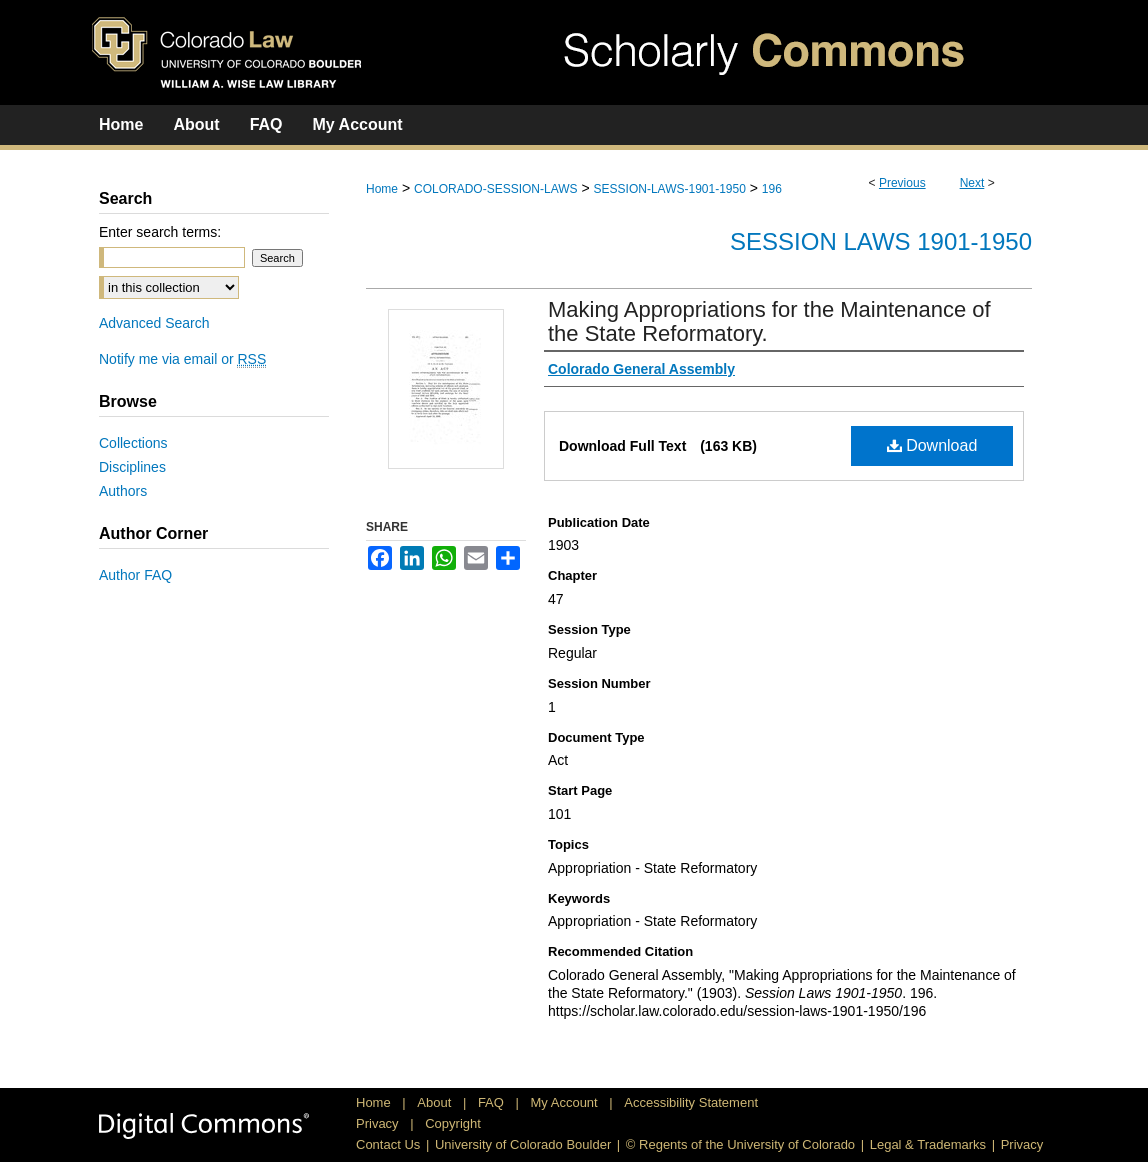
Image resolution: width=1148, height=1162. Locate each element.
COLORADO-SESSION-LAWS (496, 189)
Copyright (453, 1123)
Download (932, 445)
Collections (133, 443)
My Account (566, 1102)
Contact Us (388, 1144)
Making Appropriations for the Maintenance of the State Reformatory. (769, 321)
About (436, 1102)
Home (382, 189)
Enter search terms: (160, 232)
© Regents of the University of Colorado (740, 1144)
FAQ (493, 1102)
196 (772, 189)
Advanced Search (154, 323)
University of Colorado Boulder (523, 1144)
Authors (123, 491)
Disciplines (132, 467)
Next (972, 183)
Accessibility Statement (691, 1102)
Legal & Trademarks (928, 1144)
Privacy (379, 1123)
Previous (902, 183)
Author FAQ (135, 575)
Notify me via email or (182, 359)
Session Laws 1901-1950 (881, 241)
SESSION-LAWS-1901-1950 (670, 189)
